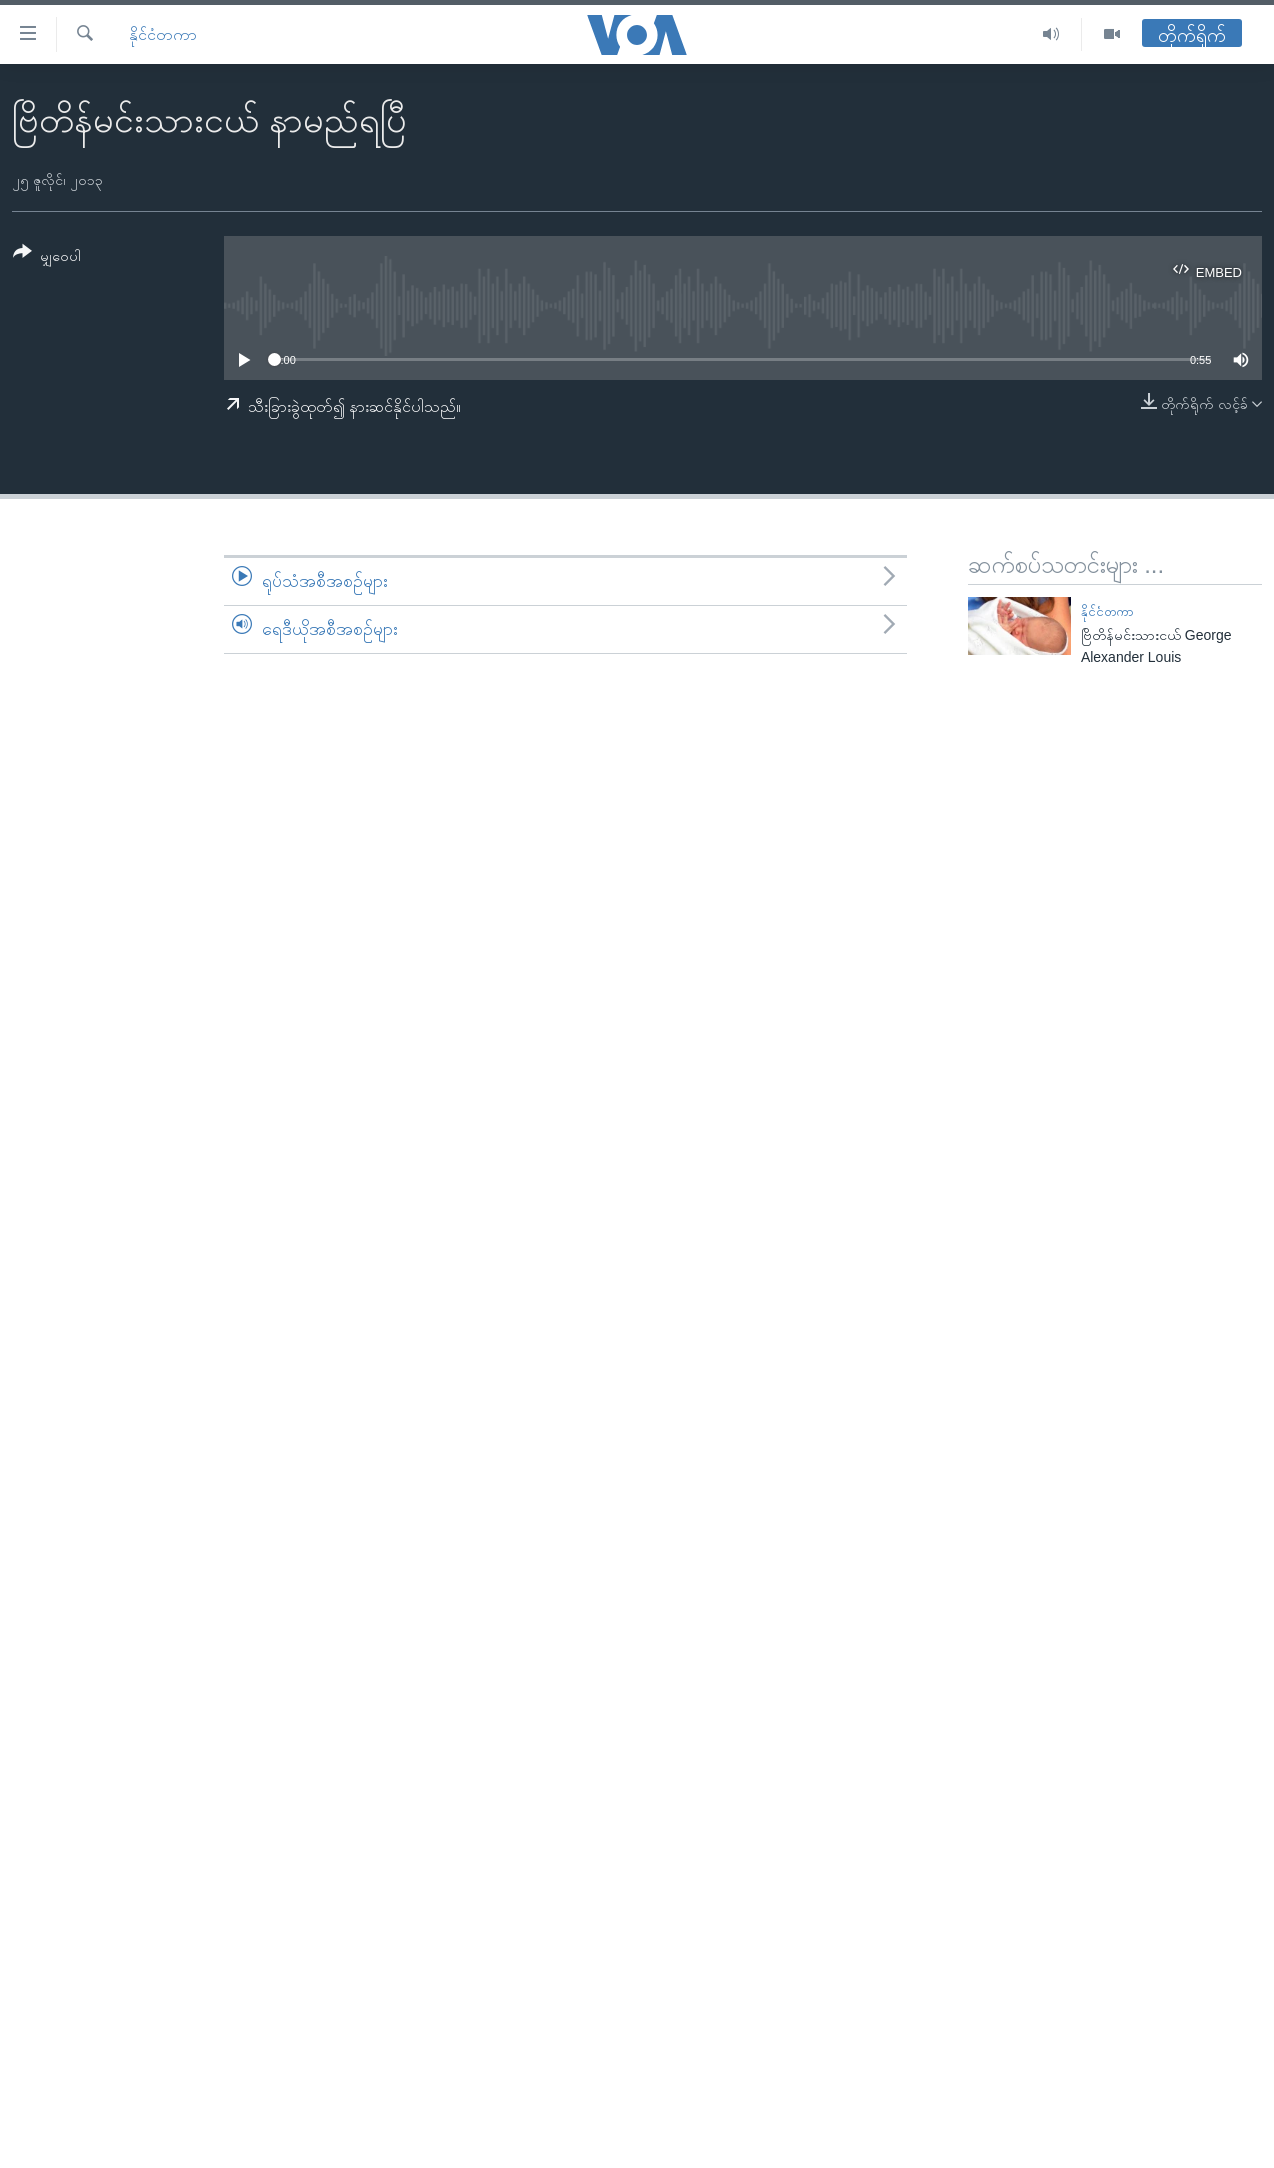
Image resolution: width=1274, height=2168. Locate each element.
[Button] (47, 257)
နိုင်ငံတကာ (163, 34)
